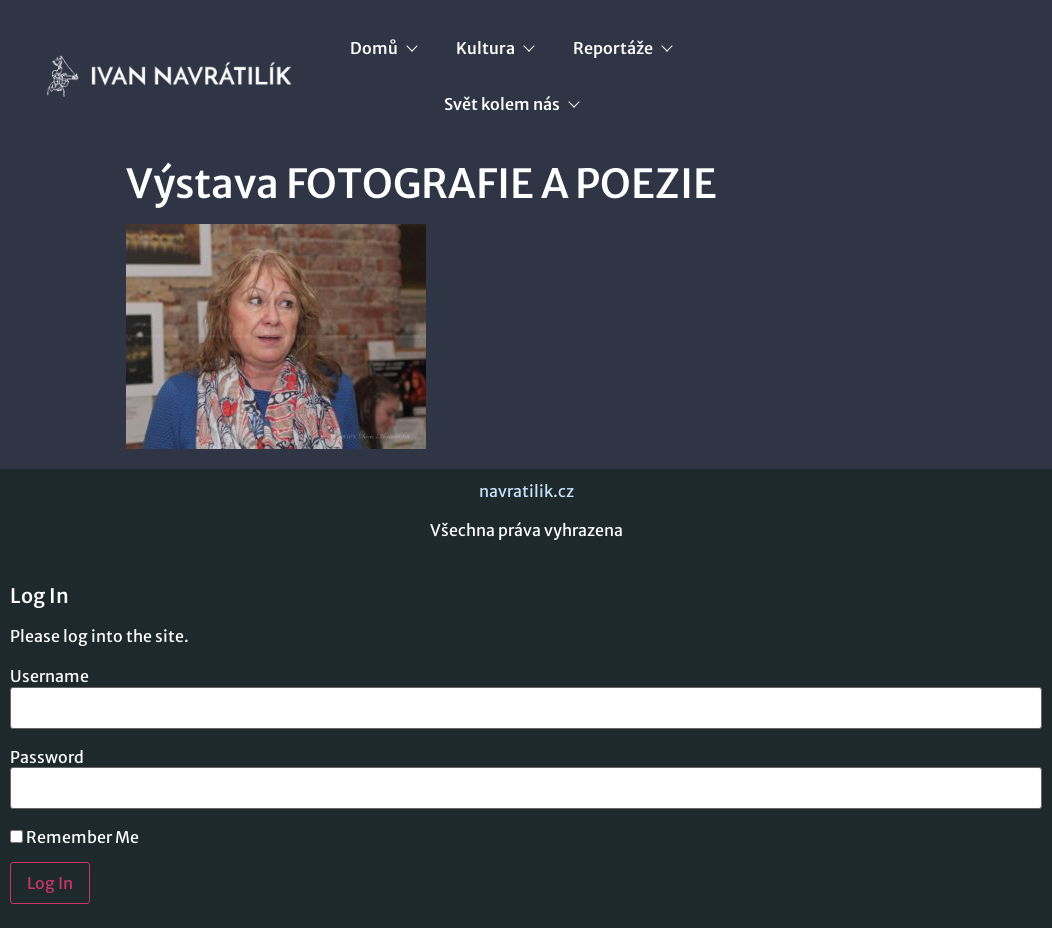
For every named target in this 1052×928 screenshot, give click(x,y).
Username (49, 676)
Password (47, 757)
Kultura (494, 48)
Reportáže (622, 48)
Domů (383, 48)
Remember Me (74, 837)
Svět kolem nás (511, 104)
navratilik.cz (526, 491)
